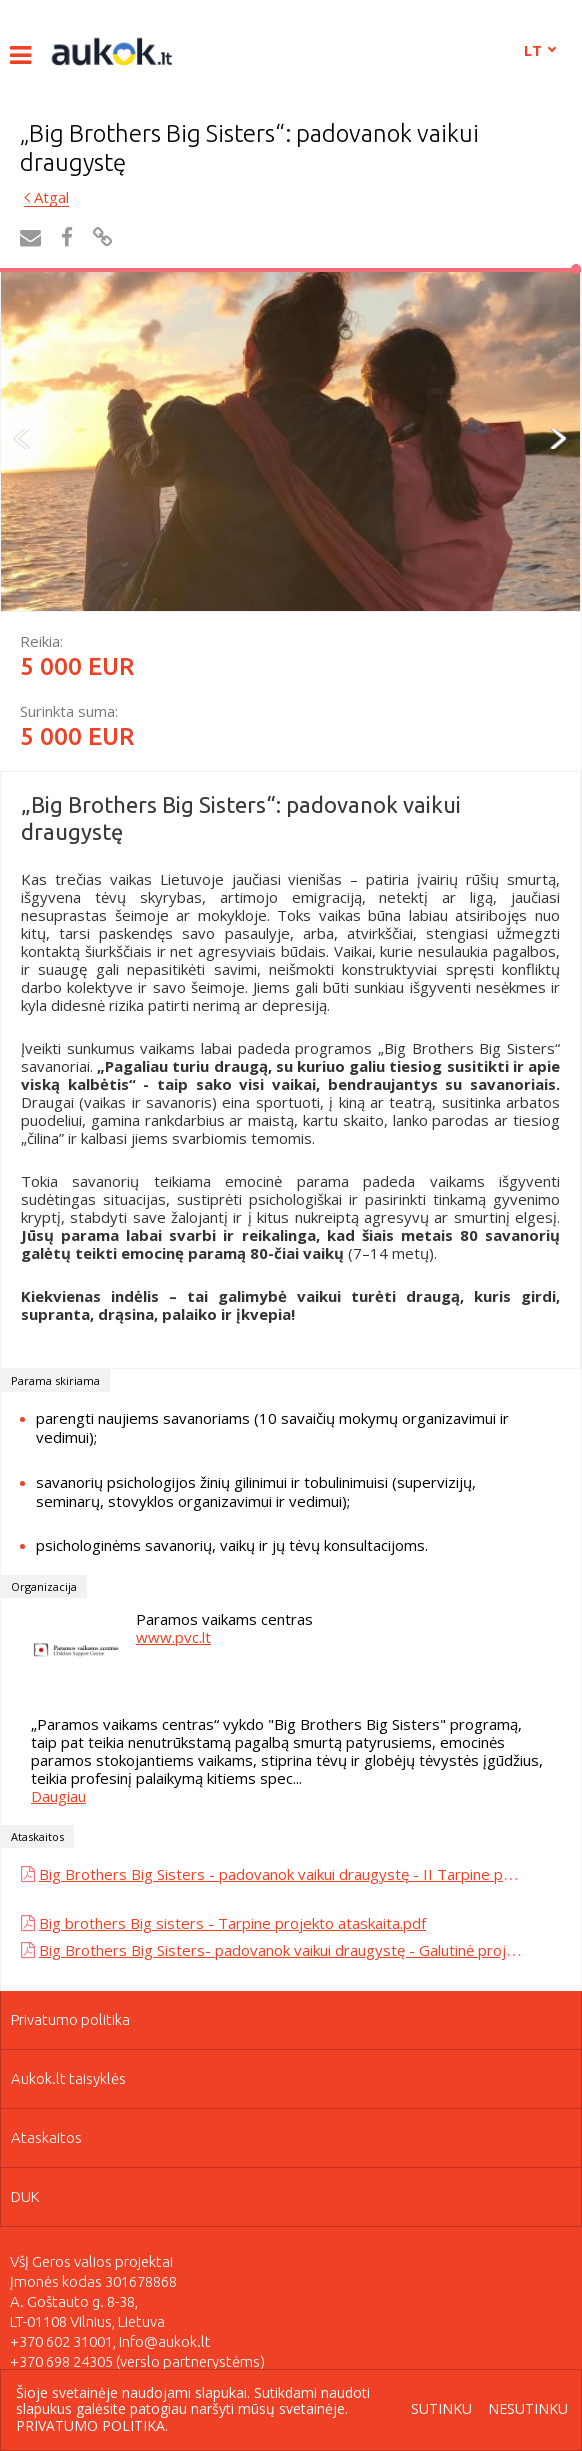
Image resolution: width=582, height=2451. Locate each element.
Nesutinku (528, 2409)
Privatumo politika (70, 2019)
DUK (25, 2196)
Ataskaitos (46, 2137)
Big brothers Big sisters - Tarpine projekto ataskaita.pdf (232, 1923)
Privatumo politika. (92, 2425)
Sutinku (441, 2409)
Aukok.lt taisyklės (68, 2078)
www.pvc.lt (173, 1637)
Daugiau (58, 1796)
